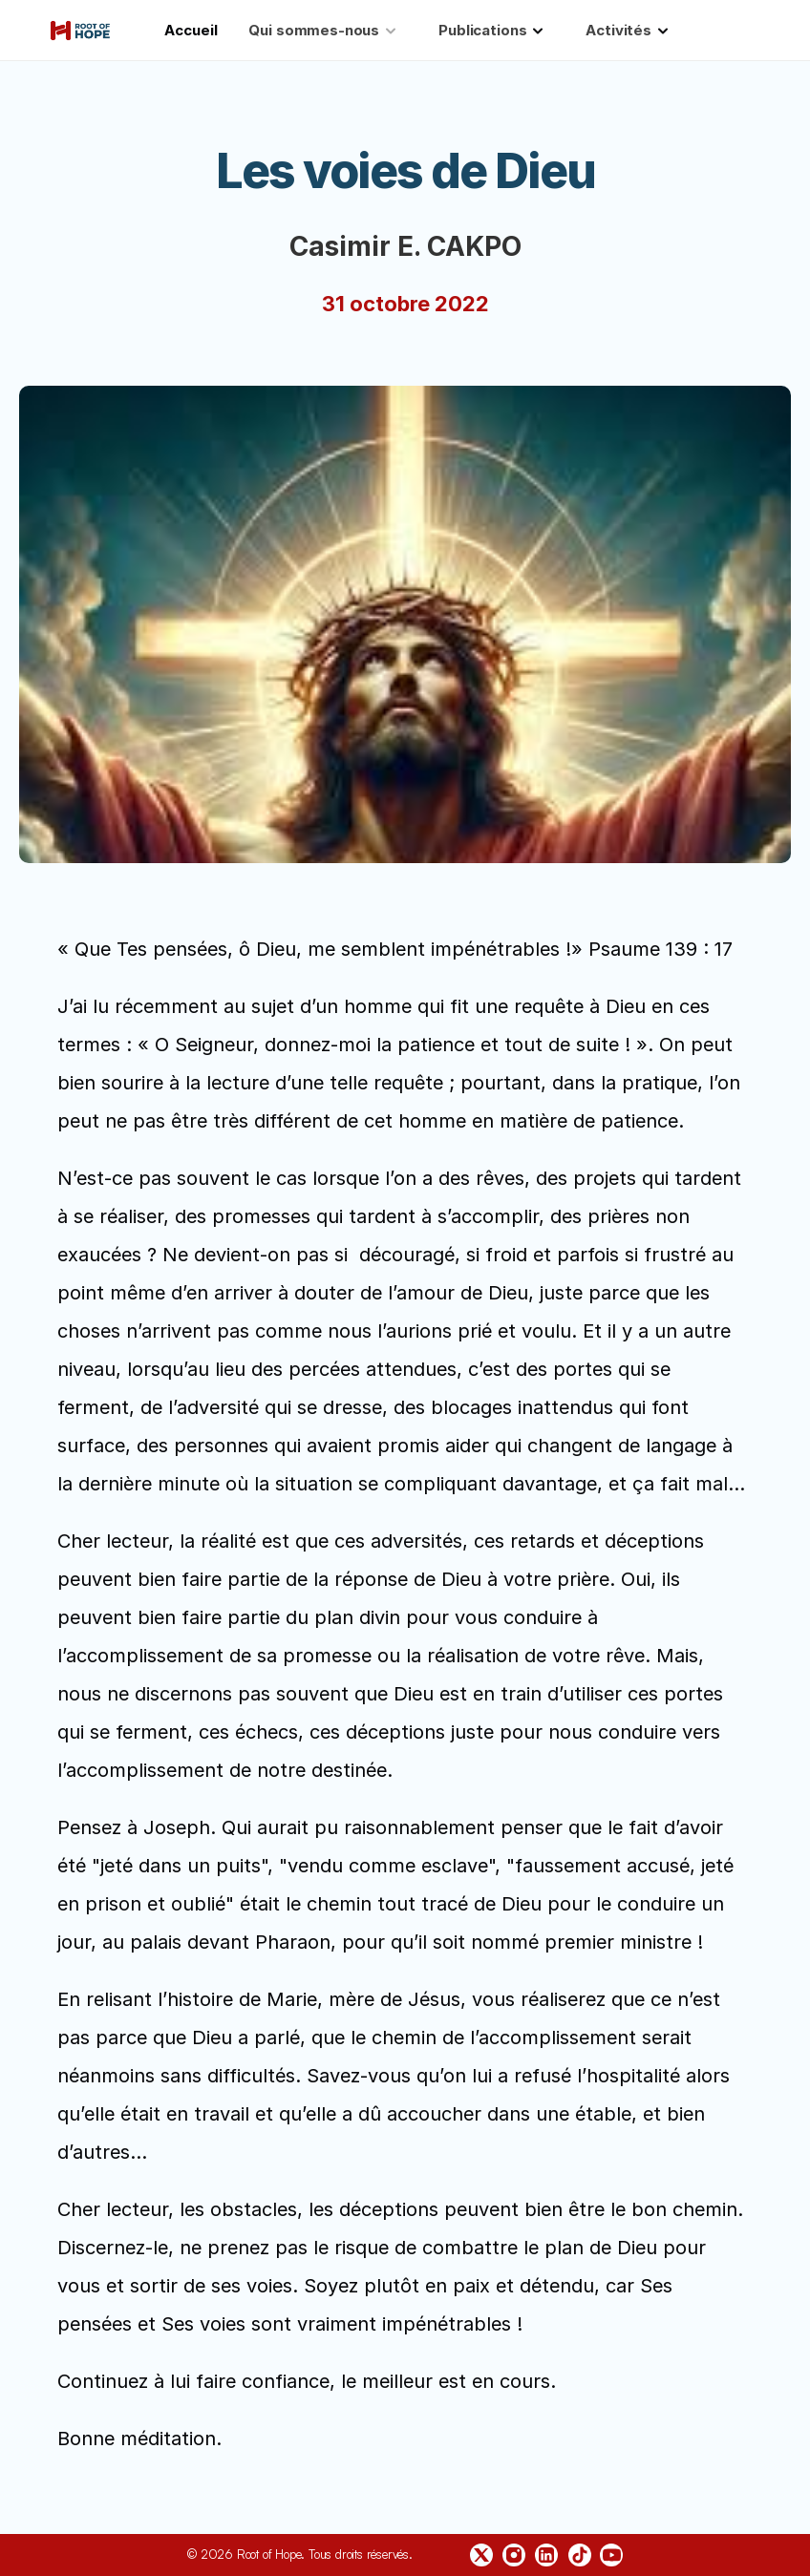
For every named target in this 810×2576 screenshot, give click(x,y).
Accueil (190, 30)
